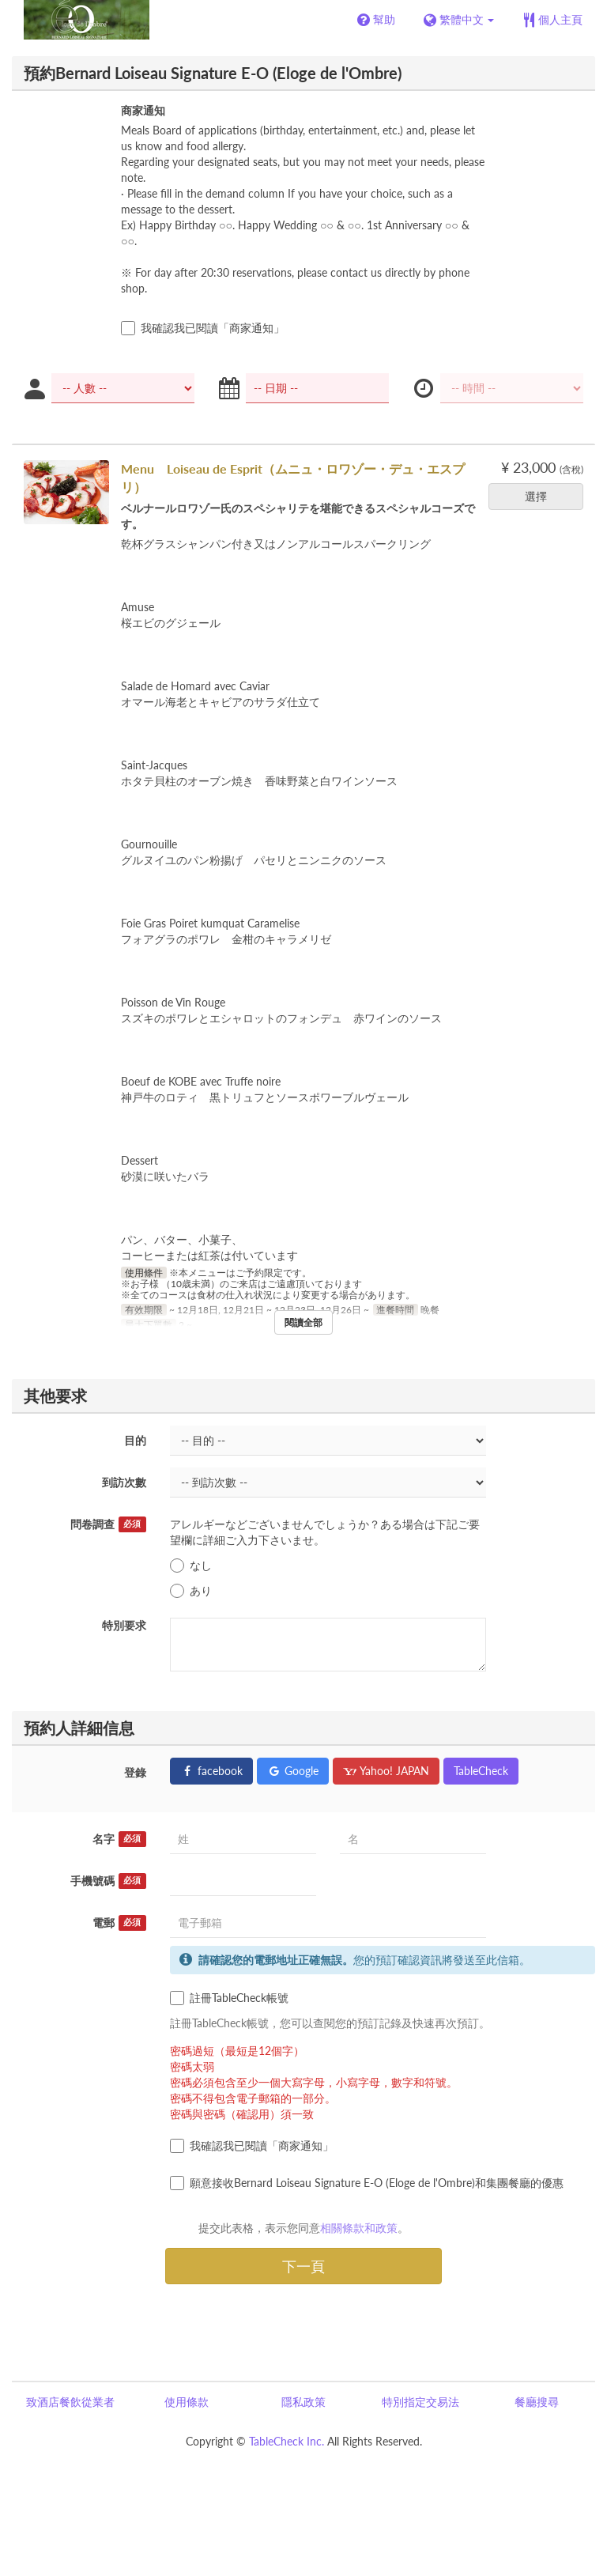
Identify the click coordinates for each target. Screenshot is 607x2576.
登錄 (135, 1772)
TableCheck (481, 1770)
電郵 (119, 1923)
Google (293, 1770)
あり (191, 1591)
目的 (135, 1440)
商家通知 (143, 110)
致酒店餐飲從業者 (70, 2401)
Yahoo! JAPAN (386, 1770)
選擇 (541, 496)
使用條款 (186, 2401)
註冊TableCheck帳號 (229, 1998)
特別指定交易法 (420, 2401)
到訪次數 (124, 1482)
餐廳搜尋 (537, 2401)
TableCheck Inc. (286, 2441)
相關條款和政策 (359, 2227)
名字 (119, 1839)
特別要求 (124, 1625)
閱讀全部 (303, 1322)
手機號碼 (108, 1881)
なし (191, 1565)
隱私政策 (303, 2401)
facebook (211, 1770)
